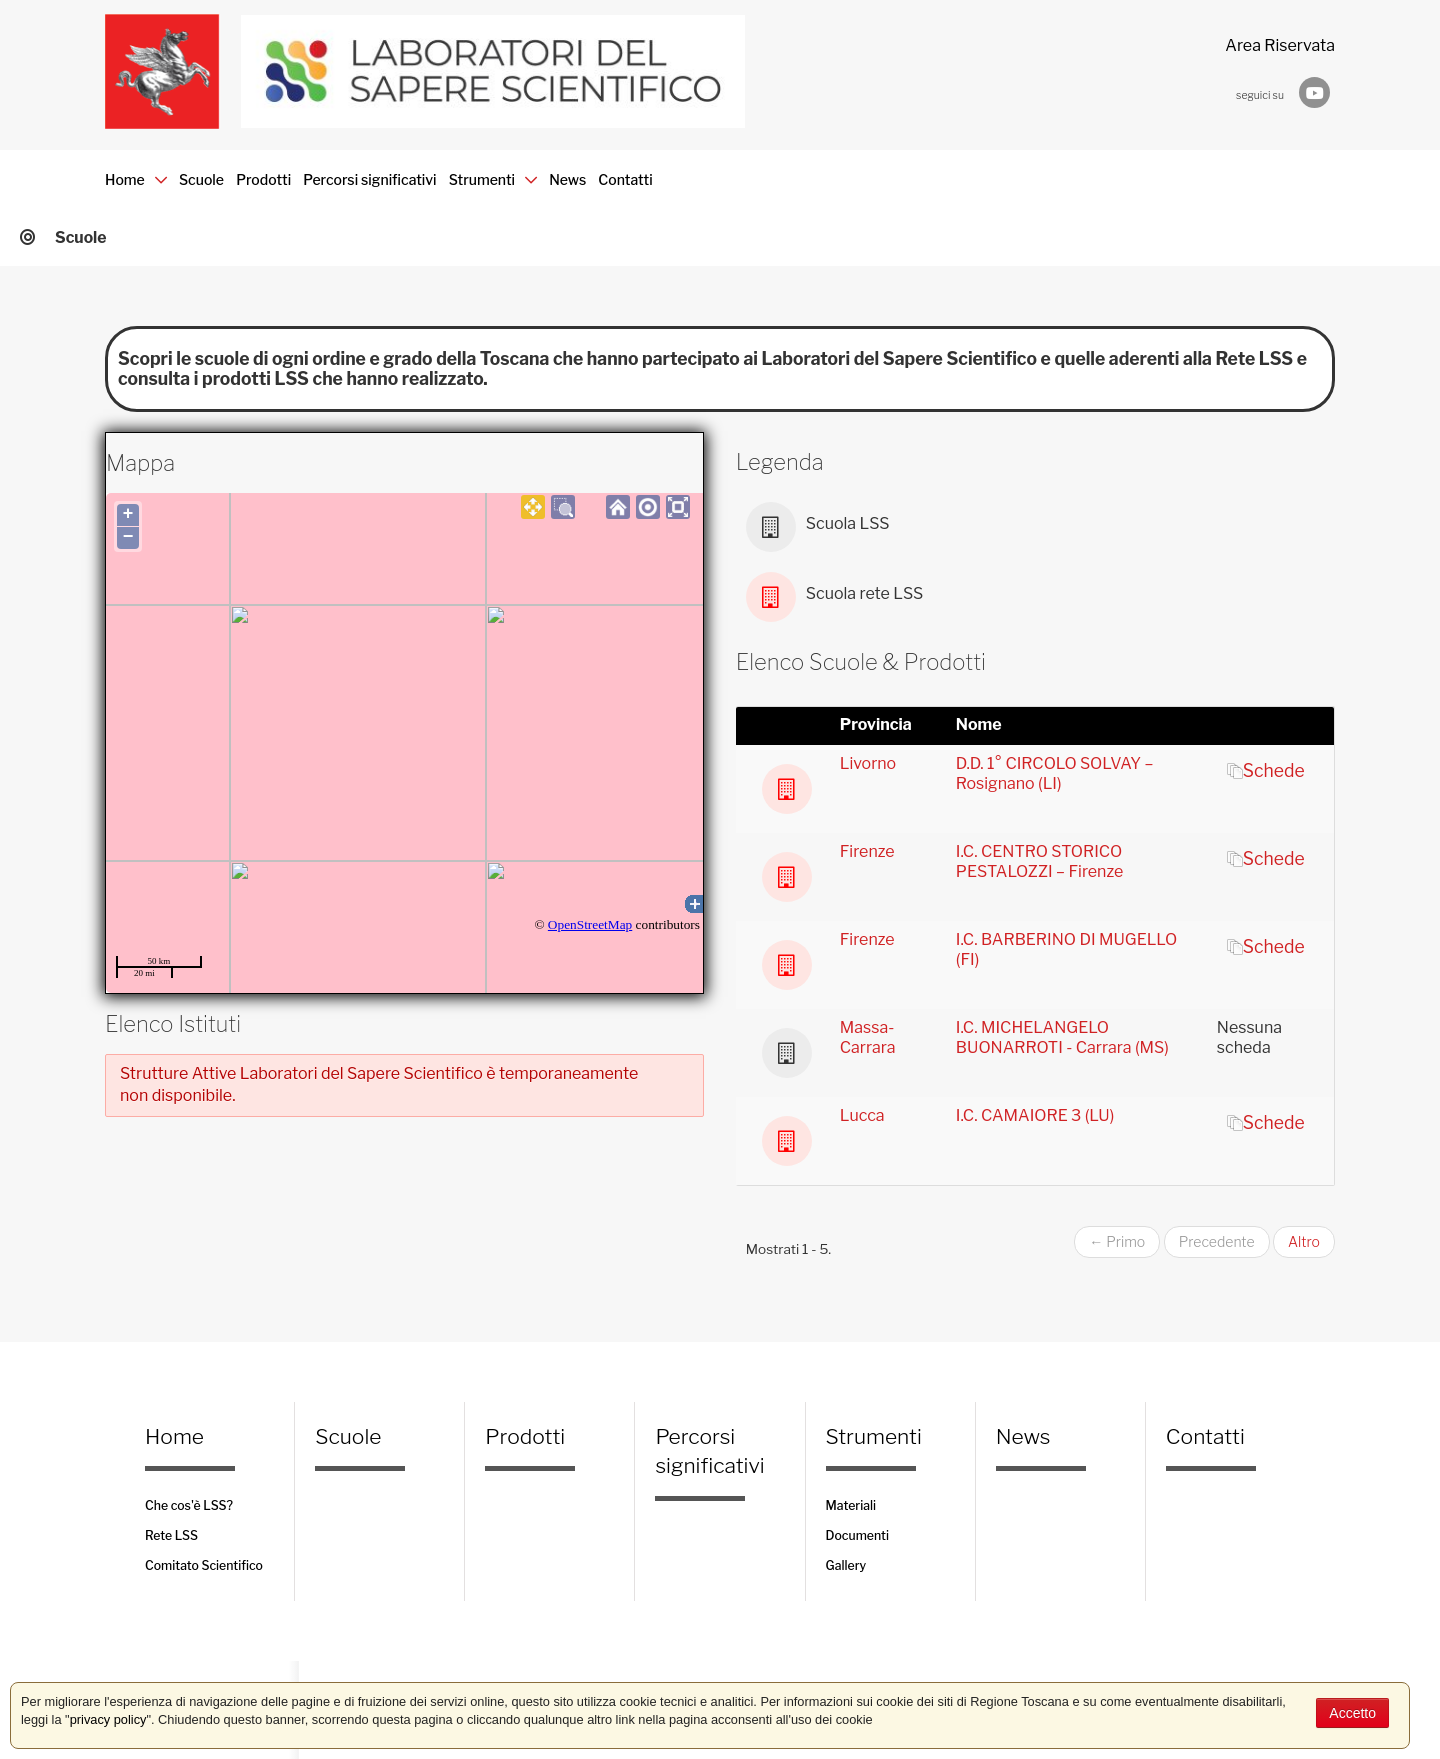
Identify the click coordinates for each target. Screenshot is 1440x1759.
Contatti (1093, 169)
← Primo (1117, 1241)
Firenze (867, 851)
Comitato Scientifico (204, 1565)
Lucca (862, 1115)
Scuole (279, 169)
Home (139, 169)
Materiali (851, 1505)
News (961, 169)
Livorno (868, 763)
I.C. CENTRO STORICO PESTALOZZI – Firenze (1039, 861)
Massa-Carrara (868, 1037)
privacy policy (108, 1719)
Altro (1304, 1241)
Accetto (1352, 1713)
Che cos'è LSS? (189, 1505)
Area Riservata (1280, 45)
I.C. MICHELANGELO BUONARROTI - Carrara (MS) (1062, 1037)
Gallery (846, 1565)
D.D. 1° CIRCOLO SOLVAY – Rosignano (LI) (1055, 773)
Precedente (1217, 1241)
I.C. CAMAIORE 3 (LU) (1035, 1115)
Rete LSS (171, 1535)
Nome (979, 724)
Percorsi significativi (604, 169)
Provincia (876, 724)
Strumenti (810, 169)
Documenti (857, 1535)
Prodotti (417, 169)
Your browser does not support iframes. (404, 743)
